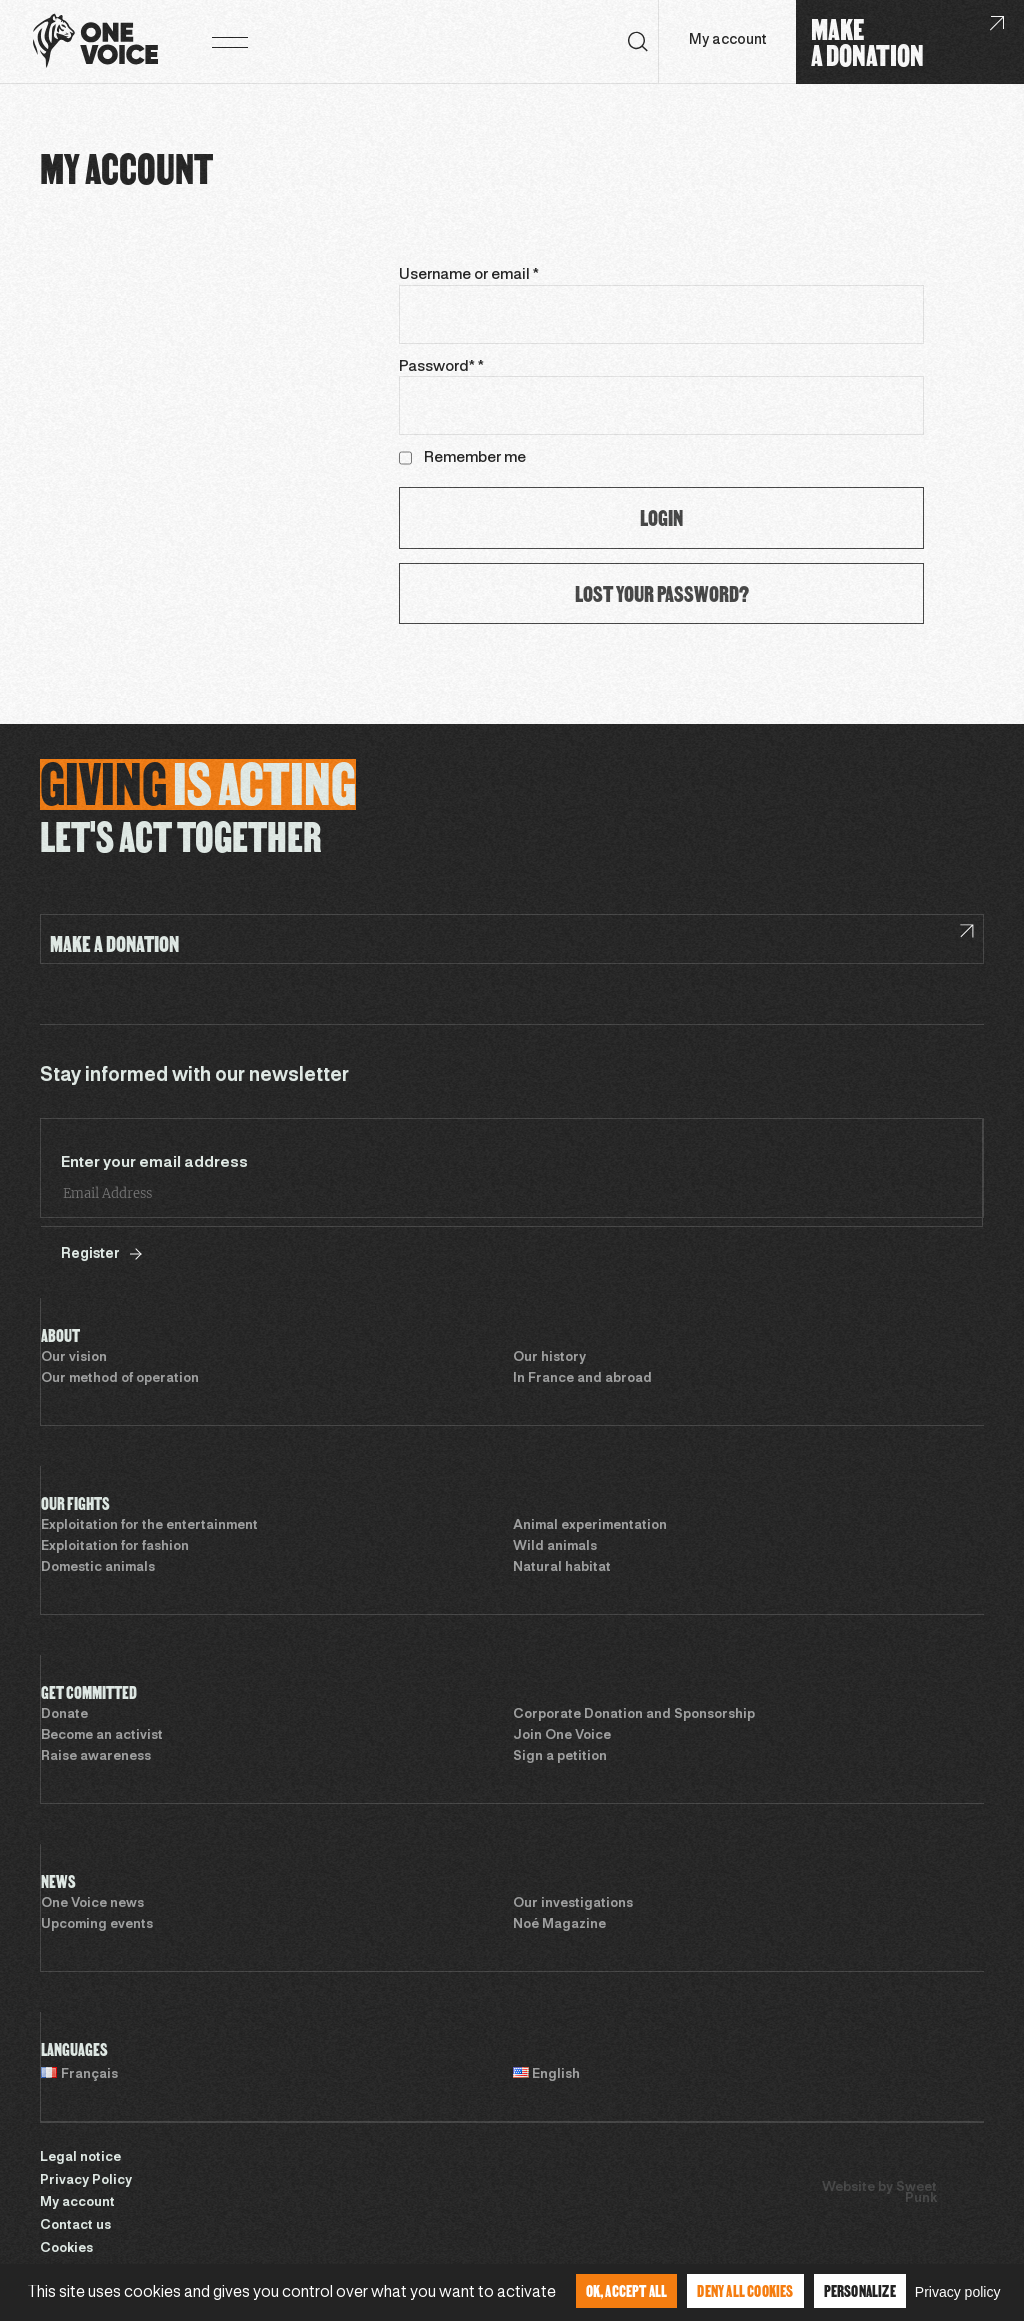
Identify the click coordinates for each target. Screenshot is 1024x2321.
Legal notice (80, 2158)
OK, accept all (627, 2290)
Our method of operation (120, 1379)
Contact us (75, 2226)
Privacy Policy (86, 2181)
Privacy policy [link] (958, 2292)
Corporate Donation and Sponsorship (634, 1715)
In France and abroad (582, 1379)
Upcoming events (97, 1925)
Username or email (469, 275)
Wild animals (555, 1547)
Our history (549, 1358)
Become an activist (102, 1736)
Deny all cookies (745, 2290)
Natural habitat (562, 1568)
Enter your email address (154, 1163)
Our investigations (573, 1904)
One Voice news (92, 1904)
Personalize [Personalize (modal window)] (860, 2290)
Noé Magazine (559, 1925)
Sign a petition (560, 1757)
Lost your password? (662, 593)
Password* (441, 367)
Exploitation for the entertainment (149, 1526)
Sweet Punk (916, 2193)
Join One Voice (562, 1736)
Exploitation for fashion (115, 1547)
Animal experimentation (590, 1526)
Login (661, 517)
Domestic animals (98, 1568)
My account (727, 40)
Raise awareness (96, 1757)
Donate (64, 1715)
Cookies (66, 2249)
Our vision (74, 1358)
